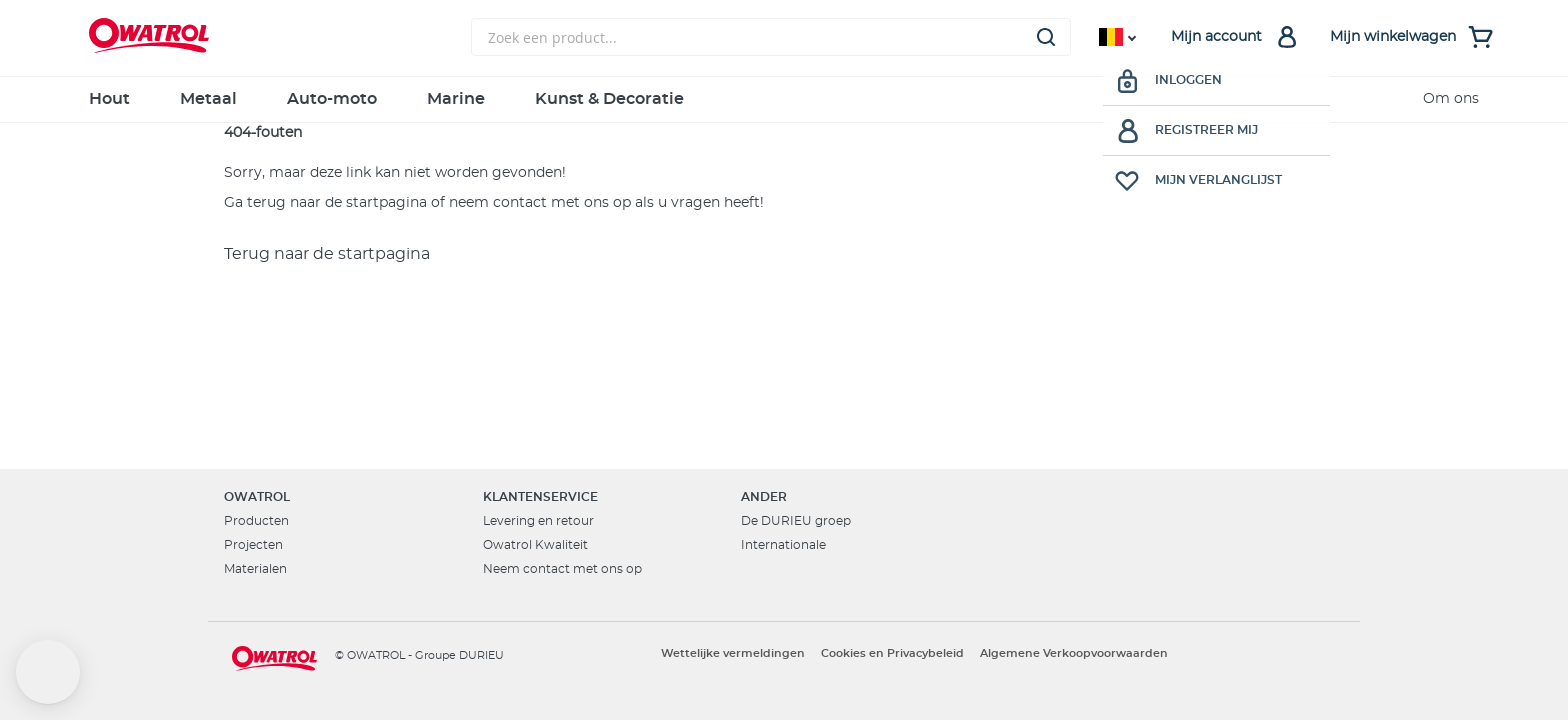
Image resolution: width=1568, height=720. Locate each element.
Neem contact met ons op (562, 569)
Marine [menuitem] (456, 99)
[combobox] (771, 37)
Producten (256, 521)
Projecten (253, 545)
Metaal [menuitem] (208, 99)
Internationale (783, 545)
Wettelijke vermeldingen (733, 653)
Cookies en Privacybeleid (892, 653)
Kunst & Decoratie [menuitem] (609, 99)
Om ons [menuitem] (1451, 99)
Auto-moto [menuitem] (332, 99)
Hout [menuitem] (109, 99)
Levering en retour (538, 521)
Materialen (255, 569)
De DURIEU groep (796, 521)
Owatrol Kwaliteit (535, 545)
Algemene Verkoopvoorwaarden (1074, 653)
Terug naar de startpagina (327, 254)
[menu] (784, 99)
